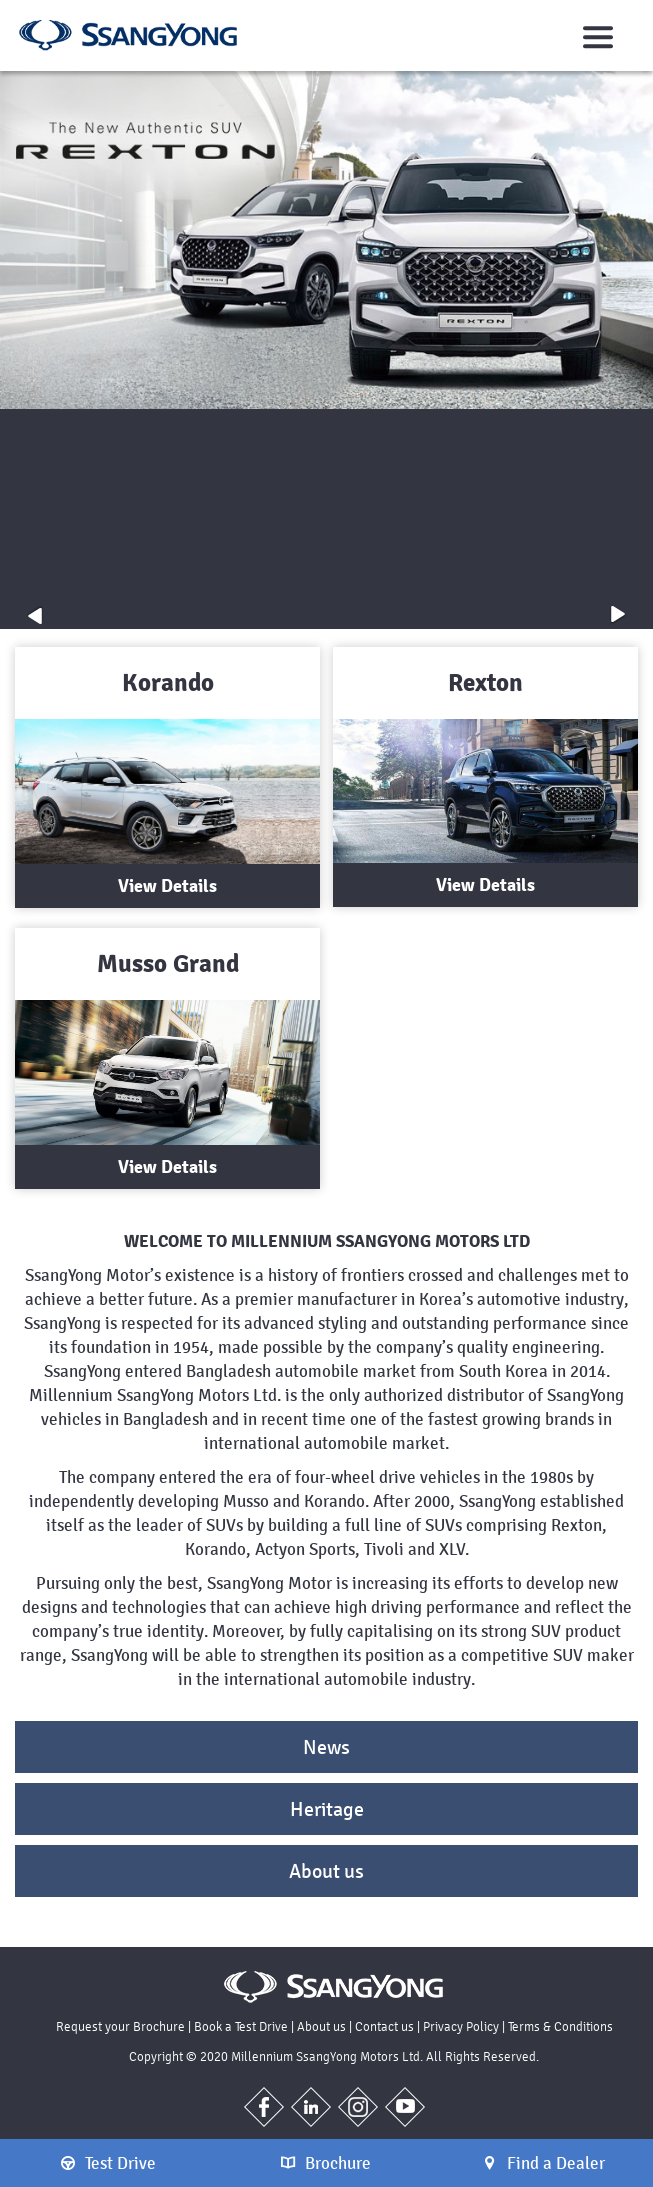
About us (326, 1871)
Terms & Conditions (560, 2026)
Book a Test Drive (241, 2026)
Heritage (327, 1809)
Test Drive (108, 2163)
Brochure (326, 2163)
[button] (35, 615)
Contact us (384, 2026)
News (326, 1747)
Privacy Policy (461, 2026)
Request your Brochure (120, 2026)
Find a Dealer (544, 2163)
